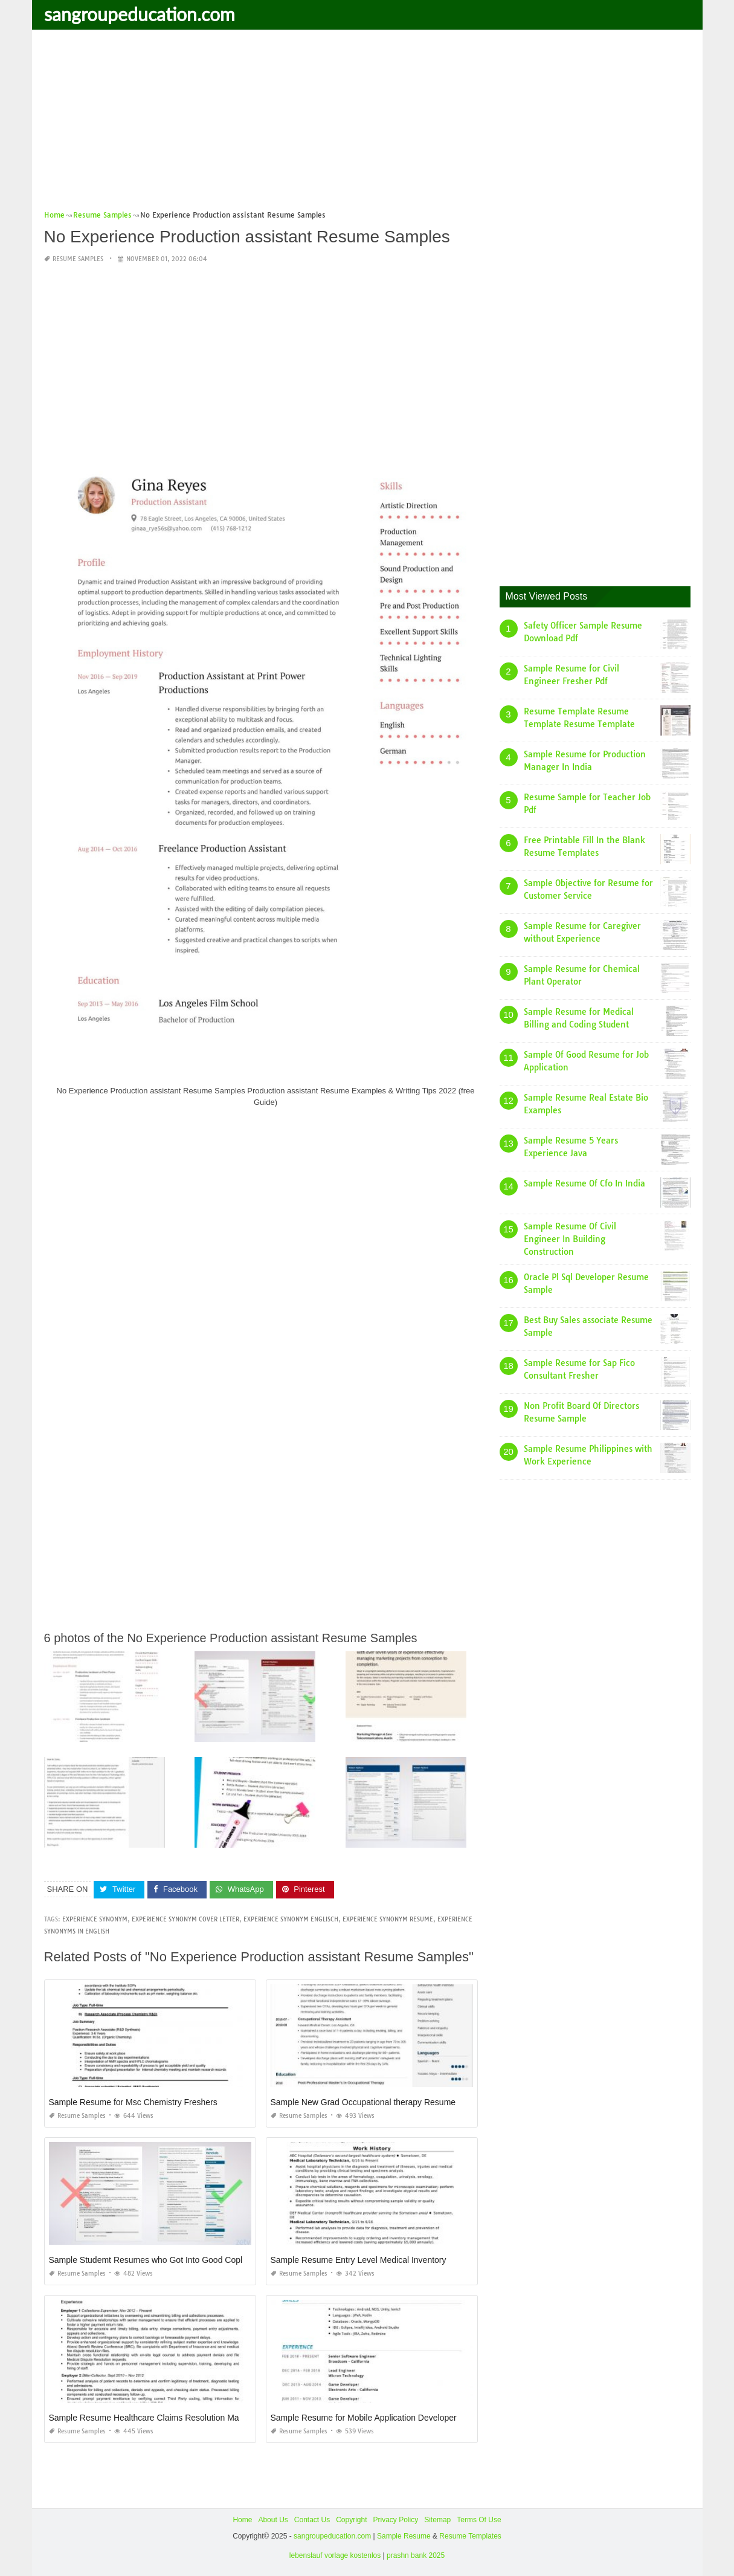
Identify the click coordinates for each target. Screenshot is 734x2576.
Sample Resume (404, 2536)
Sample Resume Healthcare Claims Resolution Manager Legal (166, 2417)
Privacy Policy (396, 2520)
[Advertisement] (367, 124)
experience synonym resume (388, 1919)
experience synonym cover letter (185, 1919)
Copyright (351, 2520)
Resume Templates (470, 2536)
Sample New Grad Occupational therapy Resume (363, 2102)
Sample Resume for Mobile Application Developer (364, 2417)
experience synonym (94, 1919)
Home (242, 2520)
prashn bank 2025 (416, 2555)
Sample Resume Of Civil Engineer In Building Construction (570, 1239)
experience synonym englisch (290, 1919)
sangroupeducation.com (139, 14)
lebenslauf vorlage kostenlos (335, 2555)
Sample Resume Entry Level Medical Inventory (358, 2260)
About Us (273, 2520)
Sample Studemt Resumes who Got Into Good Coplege (153, 2260)
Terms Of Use (479, 2520)
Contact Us (312, 2520)
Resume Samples (78, 259)
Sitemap (437, 2520)
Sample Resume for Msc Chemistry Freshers (133, 2102)
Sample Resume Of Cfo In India (584, 1183)
